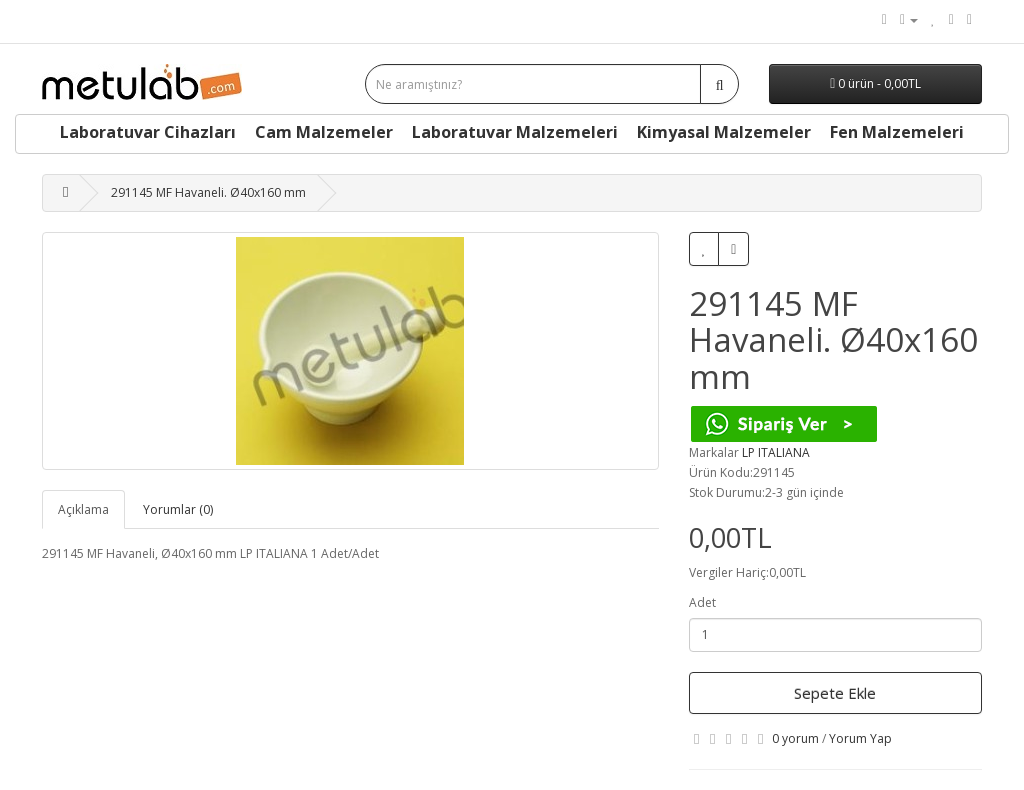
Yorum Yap (860, 738)
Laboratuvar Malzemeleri (515, 132)
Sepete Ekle (835, 693)
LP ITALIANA (776, 452)
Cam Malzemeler (324, 132)
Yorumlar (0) (178, 509)
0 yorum (795, 738)
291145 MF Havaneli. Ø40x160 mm (208, 192)
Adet (702, 602)
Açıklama (83, 509)
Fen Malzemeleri (897, 132)
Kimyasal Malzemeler (724, 132)
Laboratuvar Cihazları (148, 132)
